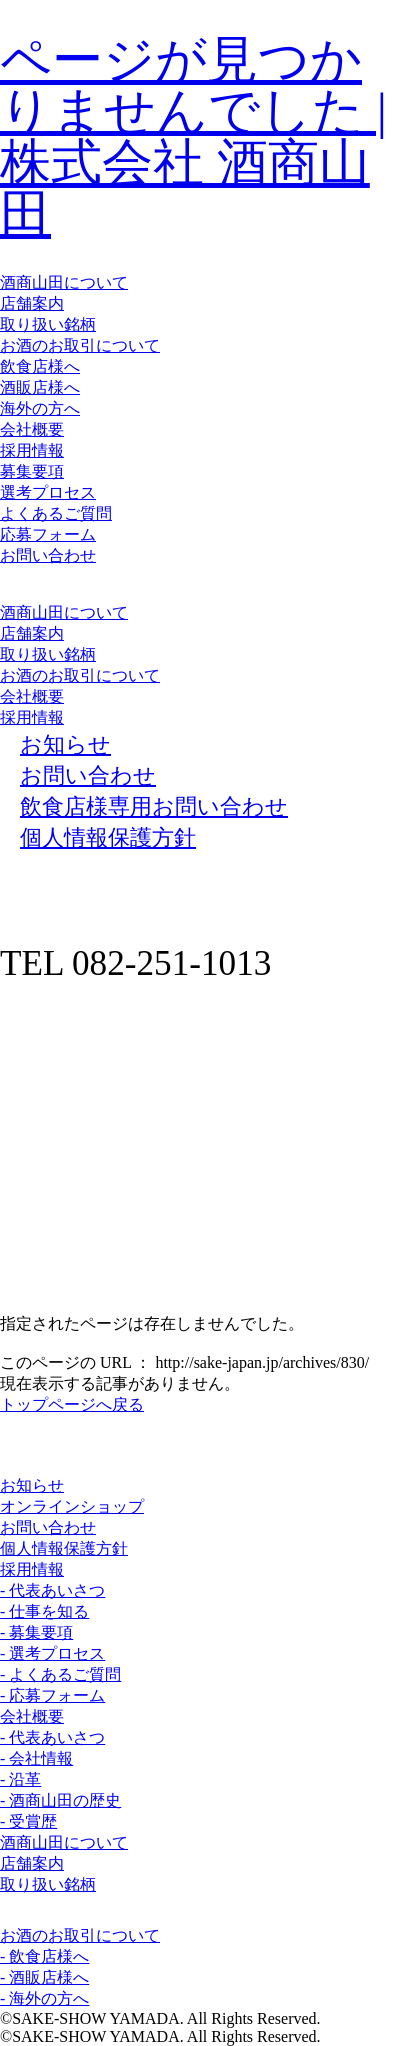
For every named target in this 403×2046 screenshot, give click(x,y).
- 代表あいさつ (52, 1590)
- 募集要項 (36, 1632)
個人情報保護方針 (64, 1548)
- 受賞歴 (28, 1821)
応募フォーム (48, 534)
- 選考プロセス (52, 1653)
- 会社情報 (36, 1758)
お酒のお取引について (80, 345)
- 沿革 (20, 1779)
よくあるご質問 (56, 513)
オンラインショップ (72, 1506)
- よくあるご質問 (60, 1674)
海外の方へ (40, 408)
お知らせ (32, 1485)
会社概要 (32, 429)
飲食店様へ (40, 366)
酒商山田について (64, 282)
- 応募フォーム (52, 1695)
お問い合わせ (48, 555)
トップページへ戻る (72, 1404)
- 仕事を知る (44, 1611)
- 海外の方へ (44, 1998)
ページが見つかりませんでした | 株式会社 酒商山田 (193, 136)
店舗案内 (32, 303)
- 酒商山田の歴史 (60, 1800)
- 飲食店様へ (44, 1956)
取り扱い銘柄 (48, 324)
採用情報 (32, 450)
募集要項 (32, 471)
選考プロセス (48, 492)
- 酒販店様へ (44, 1977)
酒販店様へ (40, 387)
